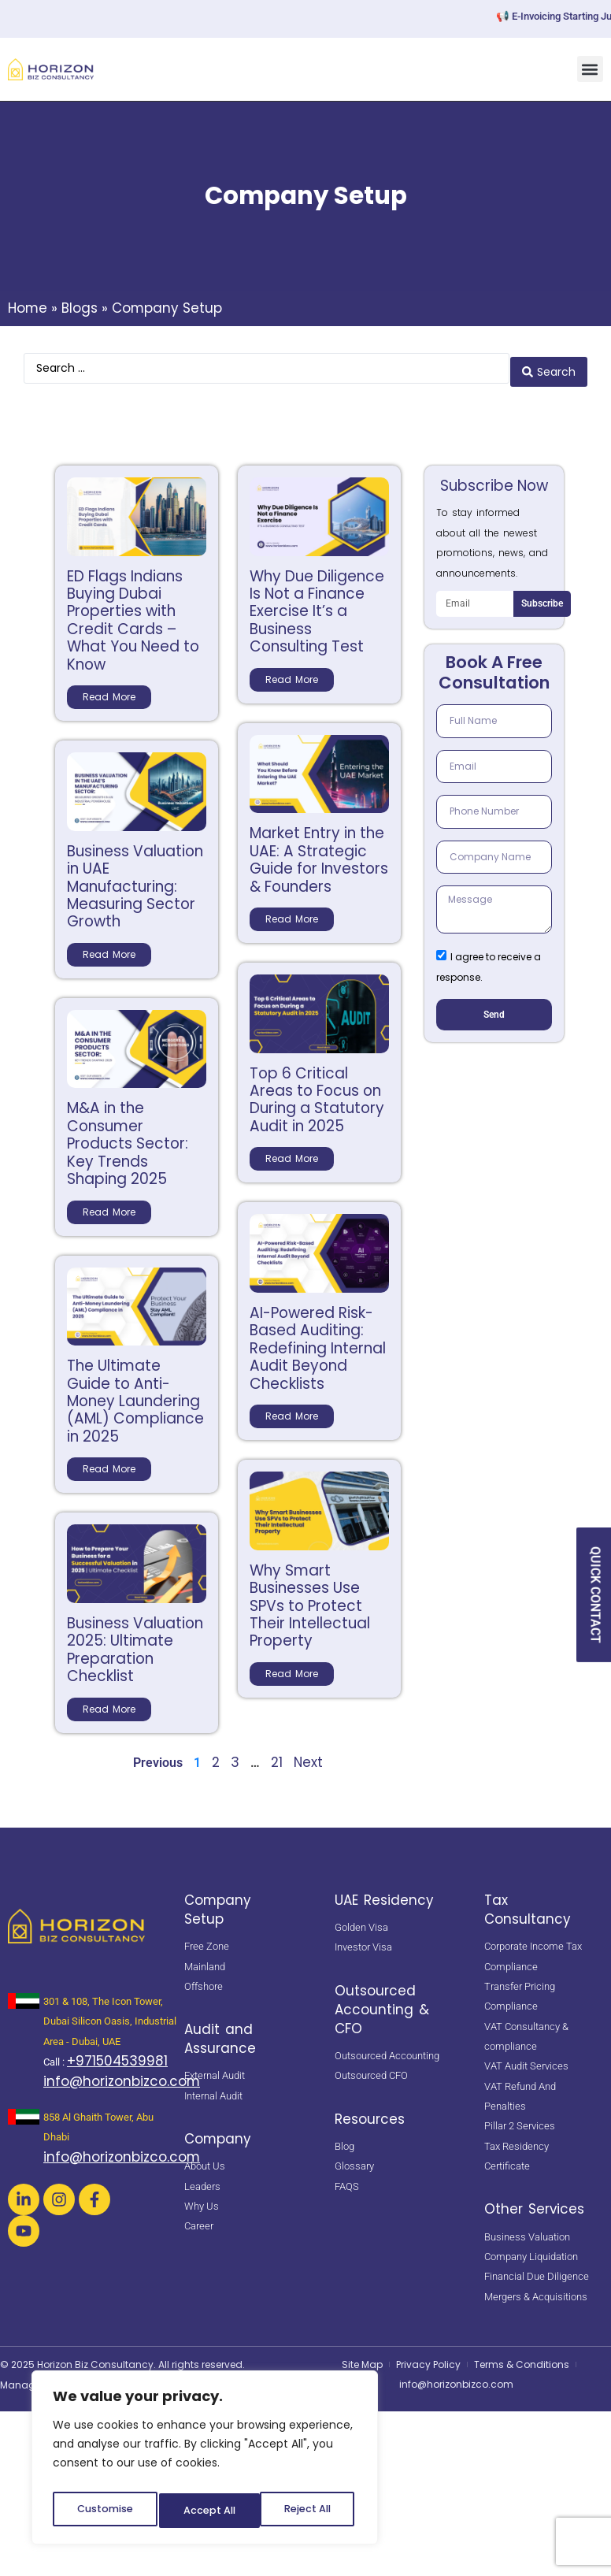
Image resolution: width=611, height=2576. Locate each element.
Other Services (534, 2202)
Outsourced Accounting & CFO (382, 2002)
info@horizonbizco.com (121, 2075)
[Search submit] (548, 365)
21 (277, 1755)
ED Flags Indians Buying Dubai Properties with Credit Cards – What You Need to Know (133, 613)
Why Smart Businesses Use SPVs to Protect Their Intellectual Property (310, 1599)
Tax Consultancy (527, 1902)
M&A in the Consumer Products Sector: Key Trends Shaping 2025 (127, 1137)
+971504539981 (117, 2053)
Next (308, 1755)
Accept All (307, 2510)
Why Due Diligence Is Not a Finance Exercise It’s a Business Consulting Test (317, 605)
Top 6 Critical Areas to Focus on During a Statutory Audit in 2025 (317, 1093)
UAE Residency (384, 1893)
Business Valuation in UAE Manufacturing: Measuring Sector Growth (135, 879)
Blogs (79, 308)
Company (217, 2131)
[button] (590, 69)
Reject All (206, 2510)
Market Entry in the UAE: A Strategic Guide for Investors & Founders (319, 853)
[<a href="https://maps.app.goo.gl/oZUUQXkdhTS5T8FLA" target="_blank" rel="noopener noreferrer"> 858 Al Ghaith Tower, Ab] (23, 2109)
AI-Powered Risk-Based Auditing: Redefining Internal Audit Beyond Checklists (318, 1341)
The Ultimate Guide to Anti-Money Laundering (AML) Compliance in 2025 (135, 1394)
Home (27, 308)
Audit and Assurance (220, 2032)
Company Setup (217, 1902)
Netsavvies (99, 2377)
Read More (109, 689)
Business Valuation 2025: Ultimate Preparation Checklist (135, 1642)
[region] (204, 2461)
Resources (370, 2112)
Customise (103, 2510)
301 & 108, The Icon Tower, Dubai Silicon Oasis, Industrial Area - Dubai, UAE (109, 2014)
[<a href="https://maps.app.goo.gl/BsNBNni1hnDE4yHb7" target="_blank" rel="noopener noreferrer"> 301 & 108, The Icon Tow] (23, 1994)
